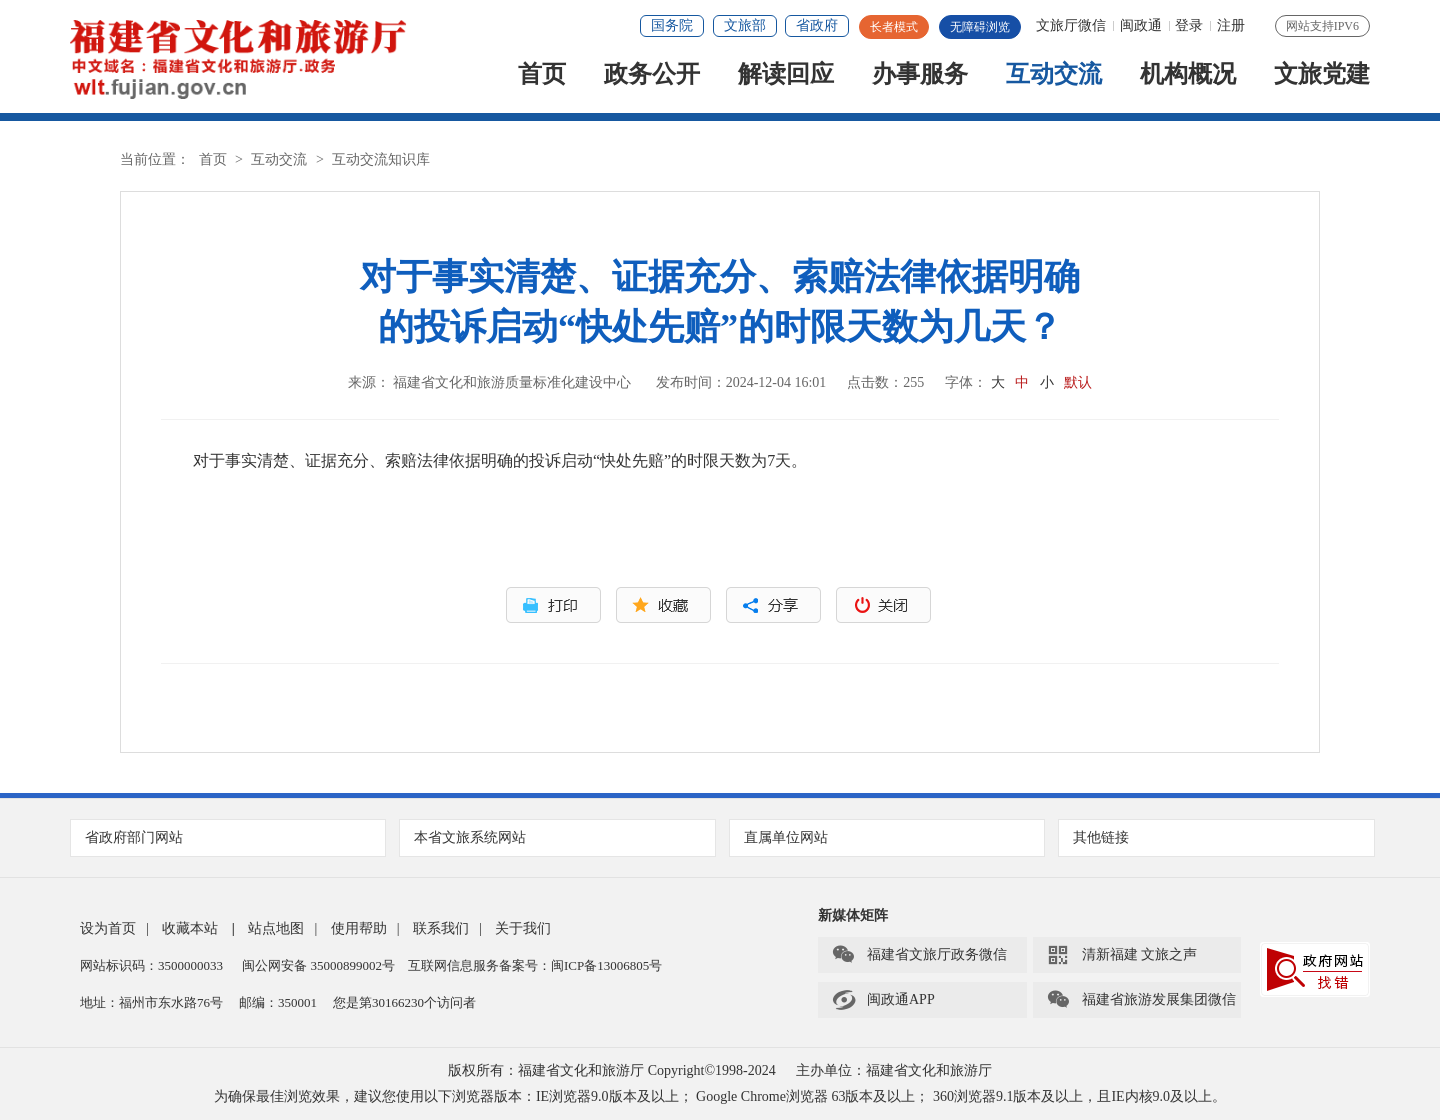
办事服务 (920, 75)
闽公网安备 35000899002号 (318, 965)
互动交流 (1054, 75)
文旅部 (745, 25)
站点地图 (276, 928)
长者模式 (894, 27)
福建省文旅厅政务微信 (919, 955)
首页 (542, 75)
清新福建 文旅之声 (1122, 955)
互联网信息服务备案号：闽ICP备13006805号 (535, 965)
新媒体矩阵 (853, 915)
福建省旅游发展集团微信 (1141, 1000)
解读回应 (786, 75)
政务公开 (652, 75)
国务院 (672, 25)
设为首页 (108, 928)
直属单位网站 (888, 837)
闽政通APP (883, 1000)
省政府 (817, 25)
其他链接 (1217, 837)
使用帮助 (359, 928)
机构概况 (1188, 75)
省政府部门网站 (229, 837)
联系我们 (441, 928)
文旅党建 (1322, 75)
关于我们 (523, 928)
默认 (1078, 382)
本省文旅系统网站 (558, 837)
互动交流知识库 (381, 159)
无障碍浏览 (980, 27)
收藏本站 (190, 928)
